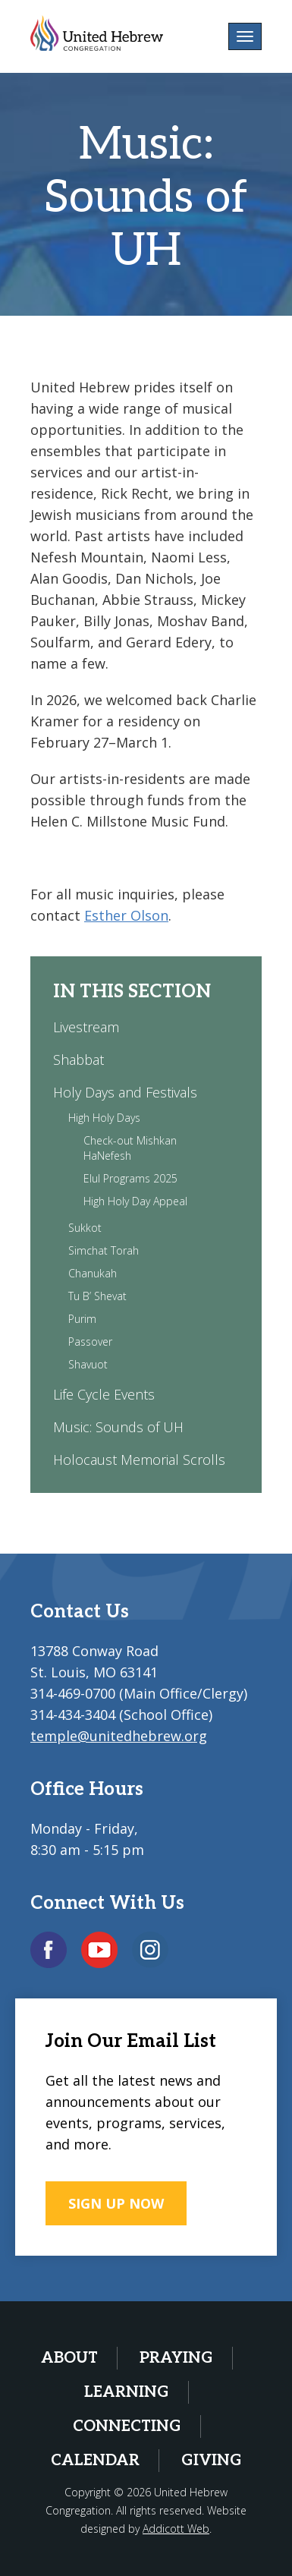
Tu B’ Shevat (97, 1296)
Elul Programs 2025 (130, 1178)
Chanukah (92, 1273)
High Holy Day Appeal (135, 1201)
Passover (90, 1341)
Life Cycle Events (104, 1394)
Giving (211, 2461)
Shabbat (78, 1059)
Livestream (86, 1027)
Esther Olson (126, 915)
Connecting (127, 2426)
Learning (126, 2392)
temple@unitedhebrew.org (118, 1736)
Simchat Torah (103, 1250)
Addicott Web (176, 2528)
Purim (82, 1319)
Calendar (95, 2461)
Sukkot (85, 1227)
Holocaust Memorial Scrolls (139, 1459)
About (69, 2358)
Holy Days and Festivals (125, 1092)
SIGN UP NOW (116, 2203)
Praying (176, 2358)
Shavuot (88, 1364)
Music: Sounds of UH (118, 1427)
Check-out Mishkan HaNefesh (130, 1148)
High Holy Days (104, 1117)
